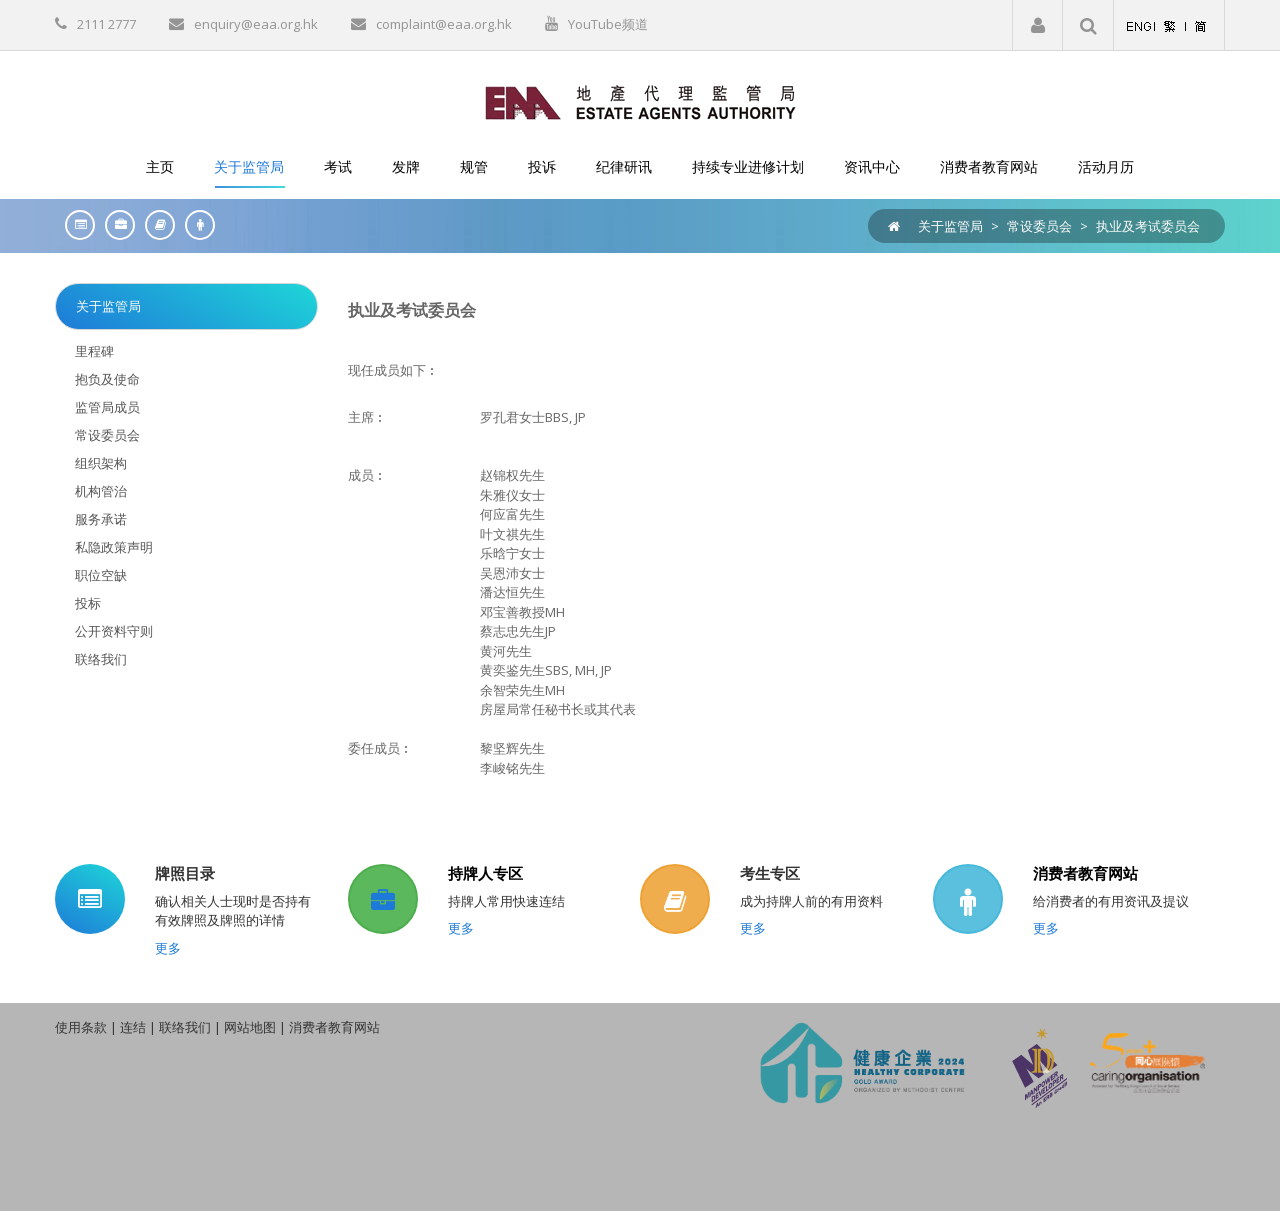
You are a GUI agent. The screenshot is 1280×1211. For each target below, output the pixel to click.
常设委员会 (1039, 226)
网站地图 (250, 1027)
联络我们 (185, 1027)
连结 (133, 1027)
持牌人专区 (485, 873)
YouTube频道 (608, 24)
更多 (168, 948)
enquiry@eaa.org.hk (256, 24)
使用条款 (81, 1027)
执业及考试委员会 (1148, 226)
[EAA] (640, 101)
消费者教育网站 (1085, 873)
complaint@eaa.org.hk (444, 24)
